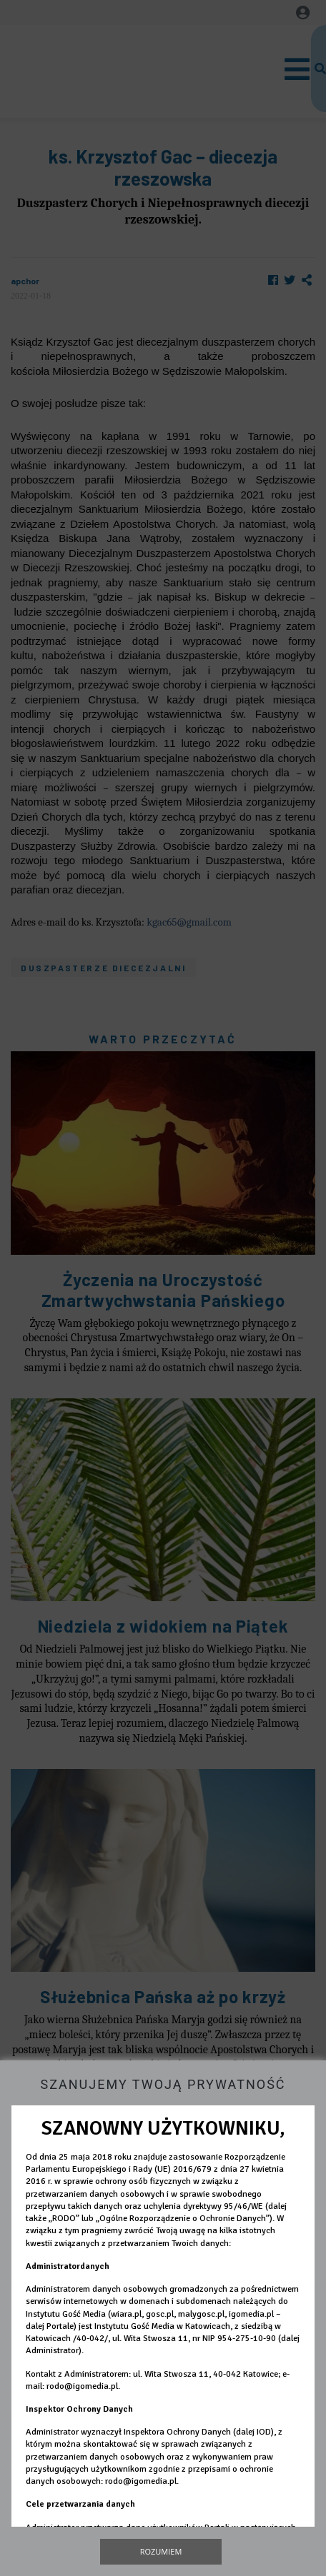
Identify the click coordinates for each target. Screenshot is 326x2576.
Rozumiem (161, 2551)
